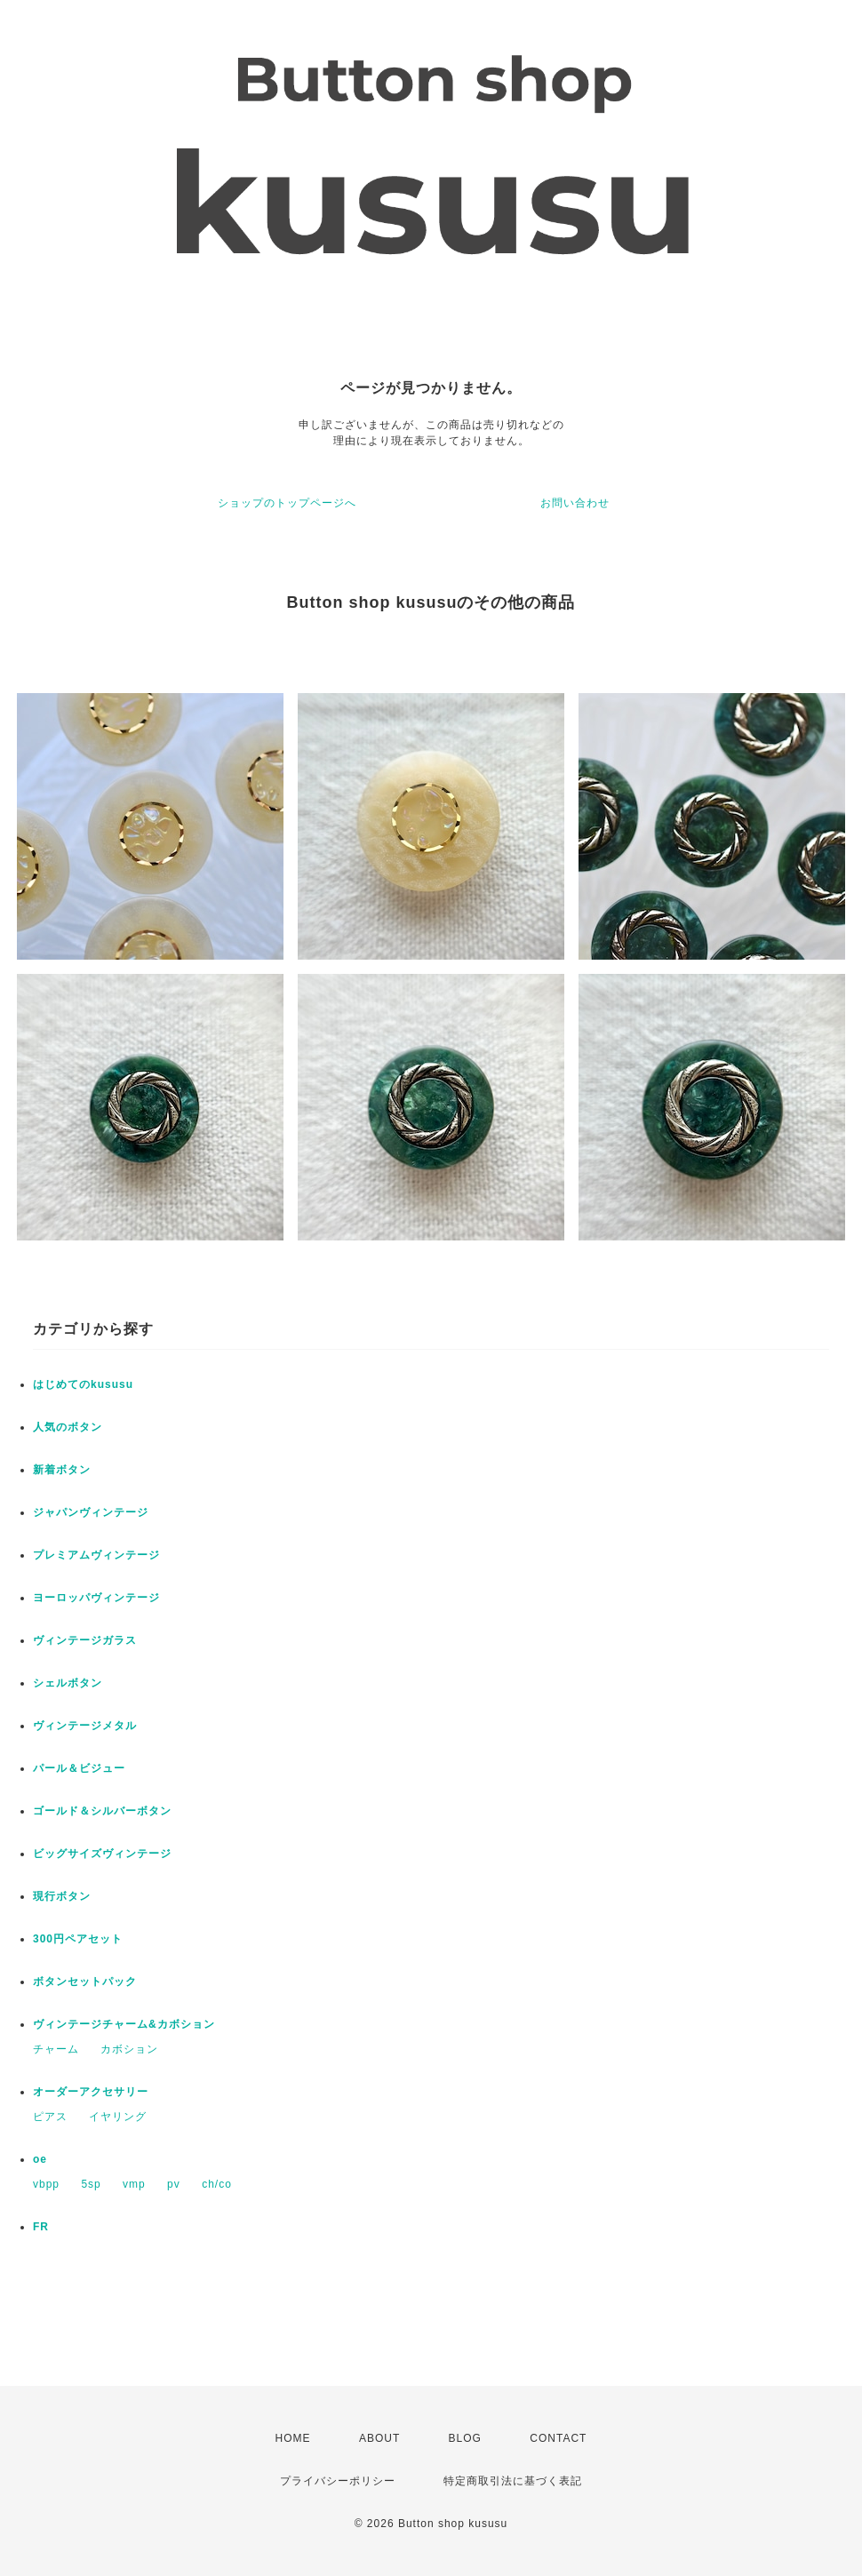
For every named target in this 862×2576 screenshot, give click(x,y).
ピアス (50, 2116)
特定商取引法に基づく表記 (512, 2481)
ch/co (217, 2184)
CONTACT (558, 2438)
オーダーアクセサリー (90, 2092)
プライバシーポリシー (337, 2481)
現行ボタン (62, 1896)
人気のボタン (67, 1427)
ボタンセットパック (85, 1981)
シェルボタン (67, 1683)
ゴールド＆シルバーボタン (102, 1811)
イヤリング (118, 2116)
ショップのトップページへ (287, 503)
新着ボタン (62, 1469)
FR (41, 2227)
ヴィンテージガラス (85, 1640)
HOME (293, 2438)
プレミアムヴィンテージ (96, 1555)
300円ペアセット (78, 1939)
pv (173, 2184)
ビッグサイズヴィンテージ (102, 1853)
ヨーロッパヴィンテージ (96, 1597)
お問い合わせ (575, 503)
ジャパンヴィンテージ (90, 1512)
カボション (129, 2049)
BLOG (465, 2438)
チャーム (56, 2049)
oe (40, 2159)
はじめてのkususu (83, 1384)
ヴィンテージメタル (85, 1725)
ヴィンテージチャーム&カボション (124, 2024)
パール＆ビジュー (79, 1768)
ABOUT (379, 2438)
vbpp (46, 2184)
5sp (90, 2184)
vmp (134, 2184)
